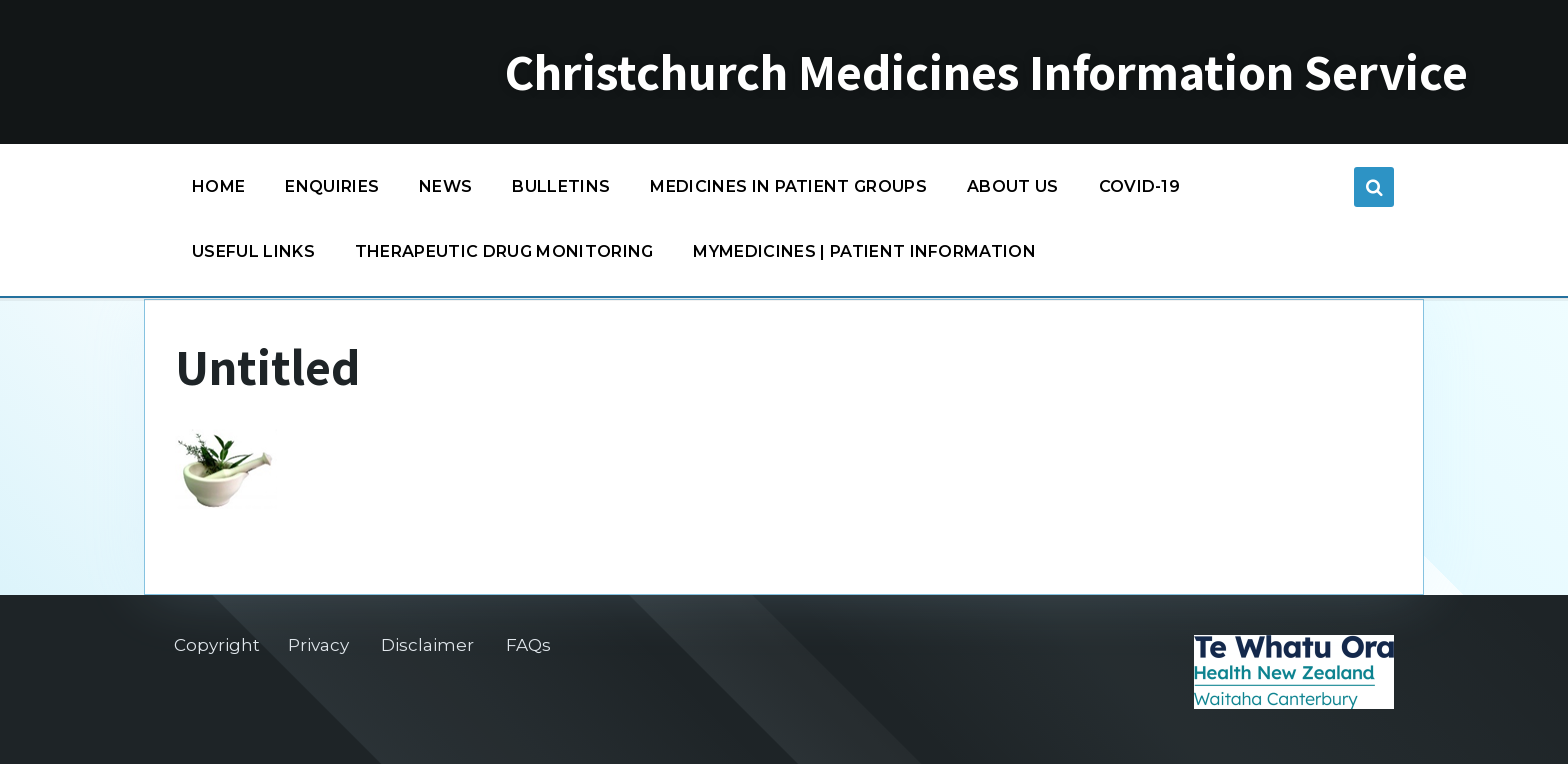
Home (218, 186)
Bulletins (561, 186)
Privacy (318, 645)
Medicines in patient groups (788, 191)
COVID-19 (1140, 191)
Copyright (217, 645)
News (445, 186)
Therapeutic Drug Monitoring (504, 251)
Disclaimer (427, 645)
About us (1013, 186)
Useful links (253, 251)
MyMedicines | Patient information (864, 251)
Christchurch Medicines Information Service (986, 72)
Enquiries (332, 186)
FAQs (528, 645)
